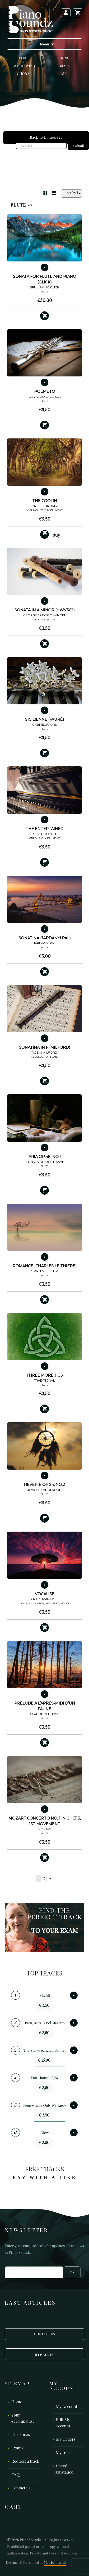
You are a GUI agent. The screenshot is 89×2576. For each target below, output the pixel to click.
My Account (66, 2407)
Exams (17, 2448)
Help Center (44, 2355)
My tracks (64, 2453)
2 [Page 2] (44, 1878)
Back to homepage (46, 137)
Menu (44, 44)
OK (72, 2272)
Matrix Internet (55, 2562)
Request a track (25, 2462)
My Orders (65, 2440)
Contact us (20, 2488)
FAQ (15, 2475)
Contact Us (44, 2334)
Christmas (20, 2435)
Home (16, 2402)
